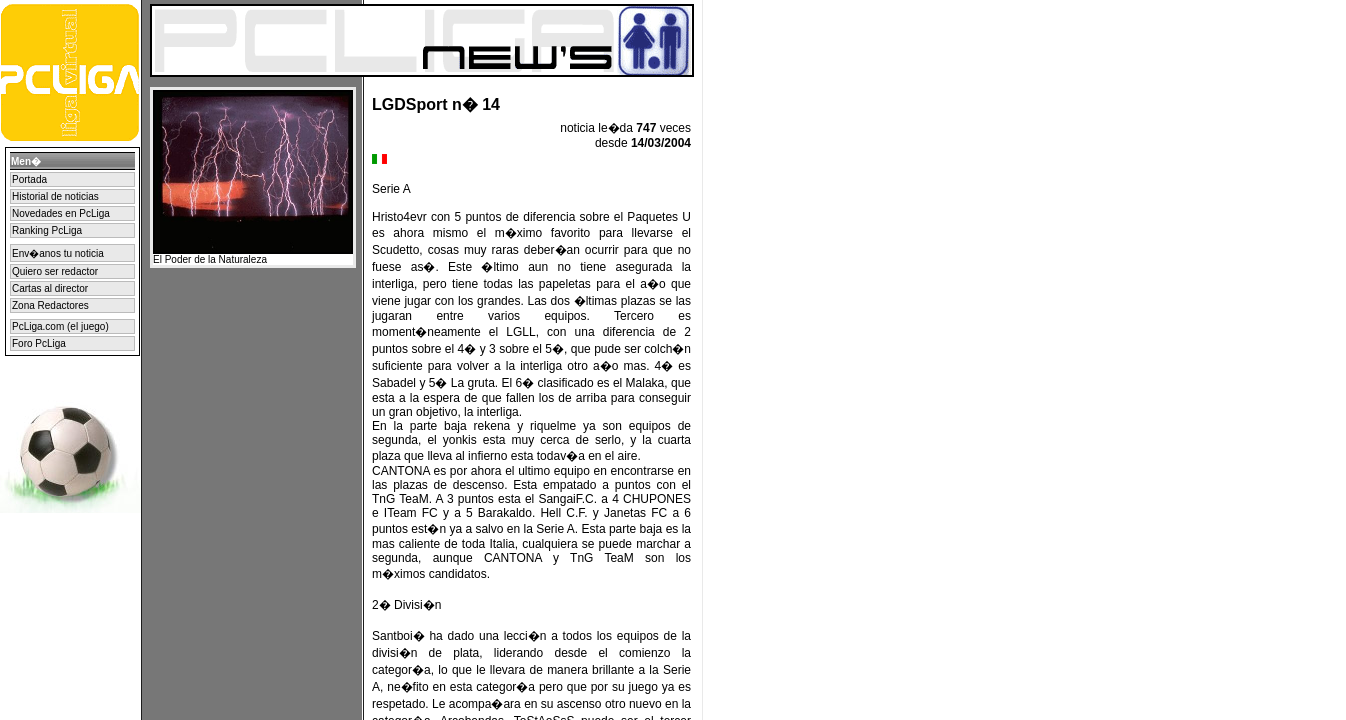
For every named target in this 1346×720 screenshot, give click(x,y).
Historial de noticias (55, 196)
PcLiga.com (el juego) (60, 326)
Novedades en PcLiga (61, 213)
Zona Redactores (50, 305)
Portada (29, 179)
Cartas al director (50, 288)
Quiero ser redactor (55, 271)
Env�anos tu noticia (58, 253)
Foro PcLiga (39, 343)
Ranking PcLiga (47, 230)
